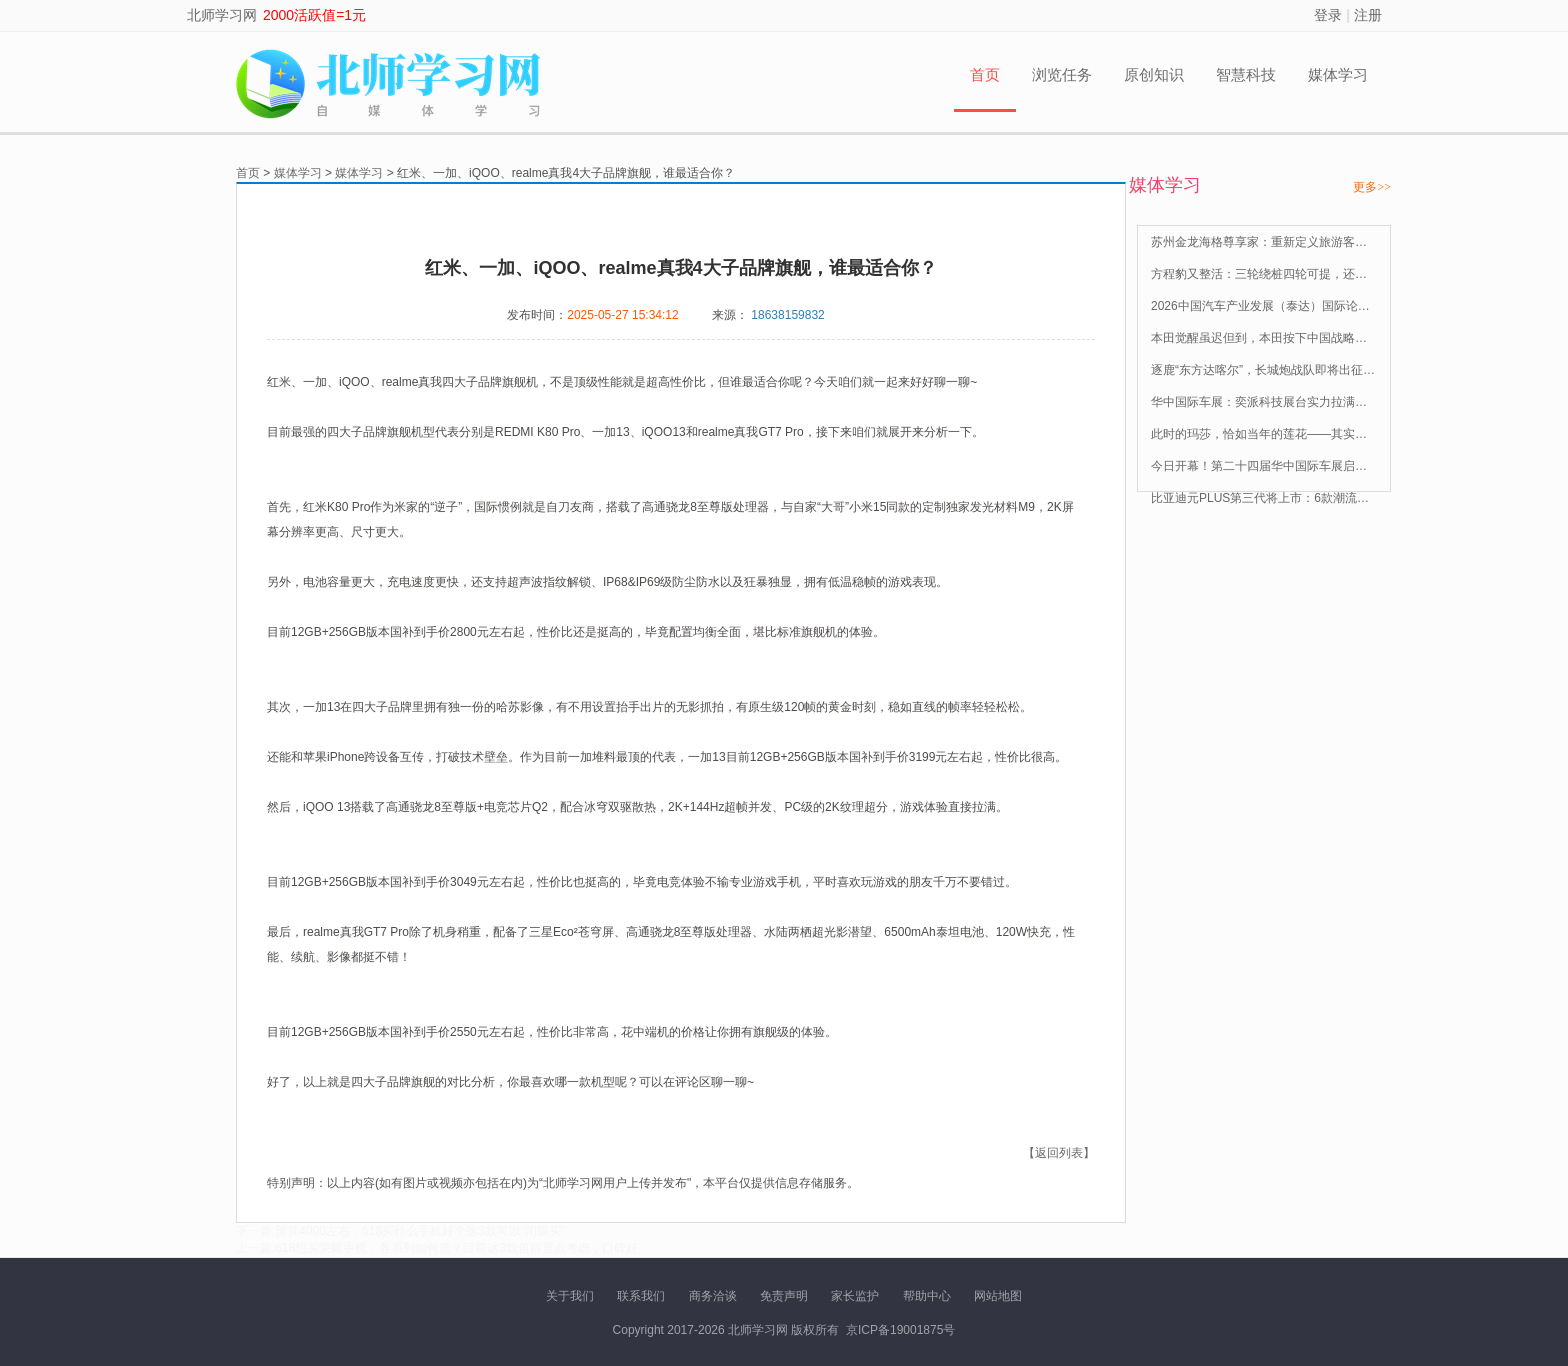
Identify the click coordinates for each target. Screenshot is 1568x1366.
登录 (1328, 15)
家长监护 (855, 1296)
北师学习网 (222, 15)
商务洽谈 (713, 1296)
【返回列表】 (1059, 1153)
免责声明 (784, 1296)
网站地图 (998, 1296)
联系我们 (641, 1296)
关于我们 (570, 1296)
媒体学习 (1338, 74)
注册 (1368, 15)
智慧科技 (1246, 74)
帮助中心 (927, 1296)
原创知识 (1154, 74)
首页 (985, 74)
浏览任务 (1062, 74)
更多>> (1372, 187)
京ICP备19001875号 (900, 1330)
